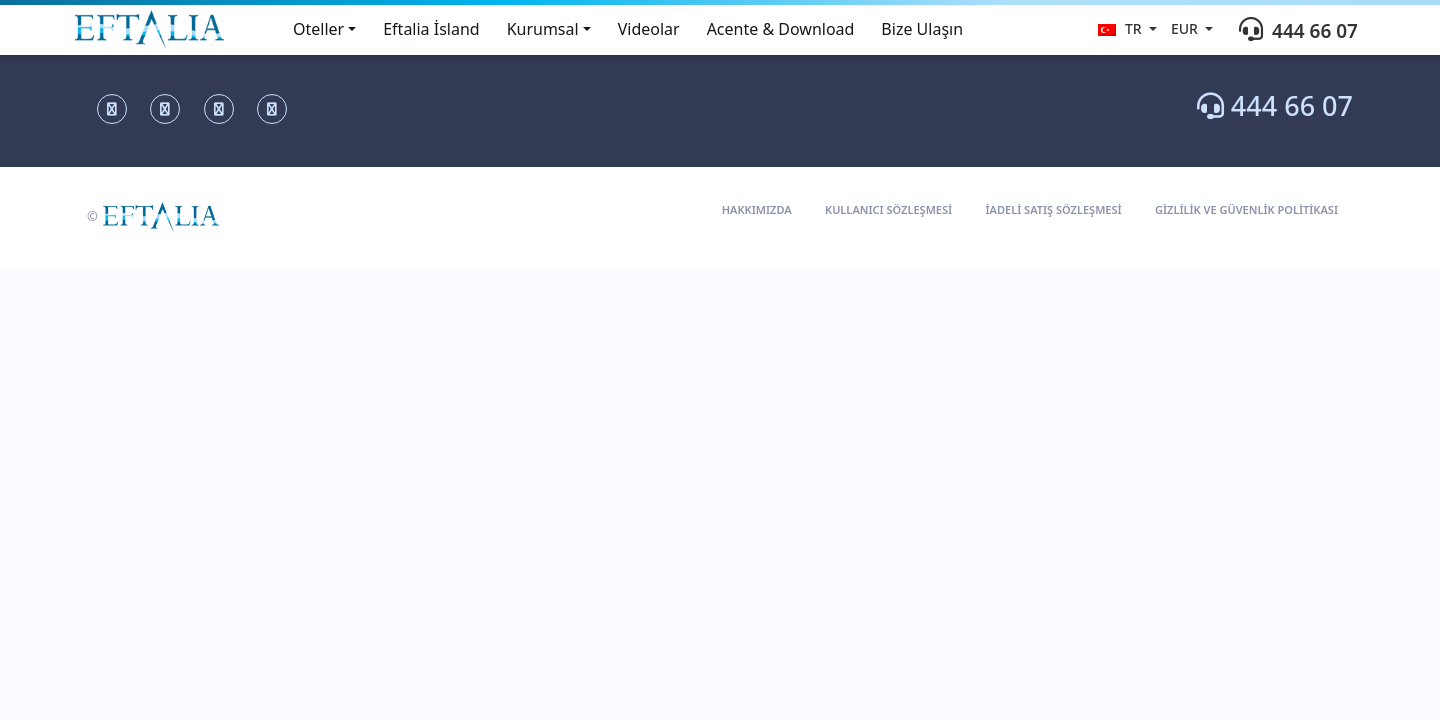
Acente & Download (781, 29)
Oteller (318, 29)
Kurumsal (543, 29)
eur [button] (1186, 28)
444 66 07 (1275, 105)
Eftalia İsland (431, 29)
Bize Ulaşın (922, 29)
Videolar (649, 29)
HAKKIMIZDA (757, 209)
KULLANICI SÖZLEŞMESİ (888, 209)
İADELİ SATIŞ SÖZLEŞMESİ (1054, 209)
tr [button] (1121, 28)
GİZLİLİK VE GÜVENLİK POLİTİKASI (1246, 209)
